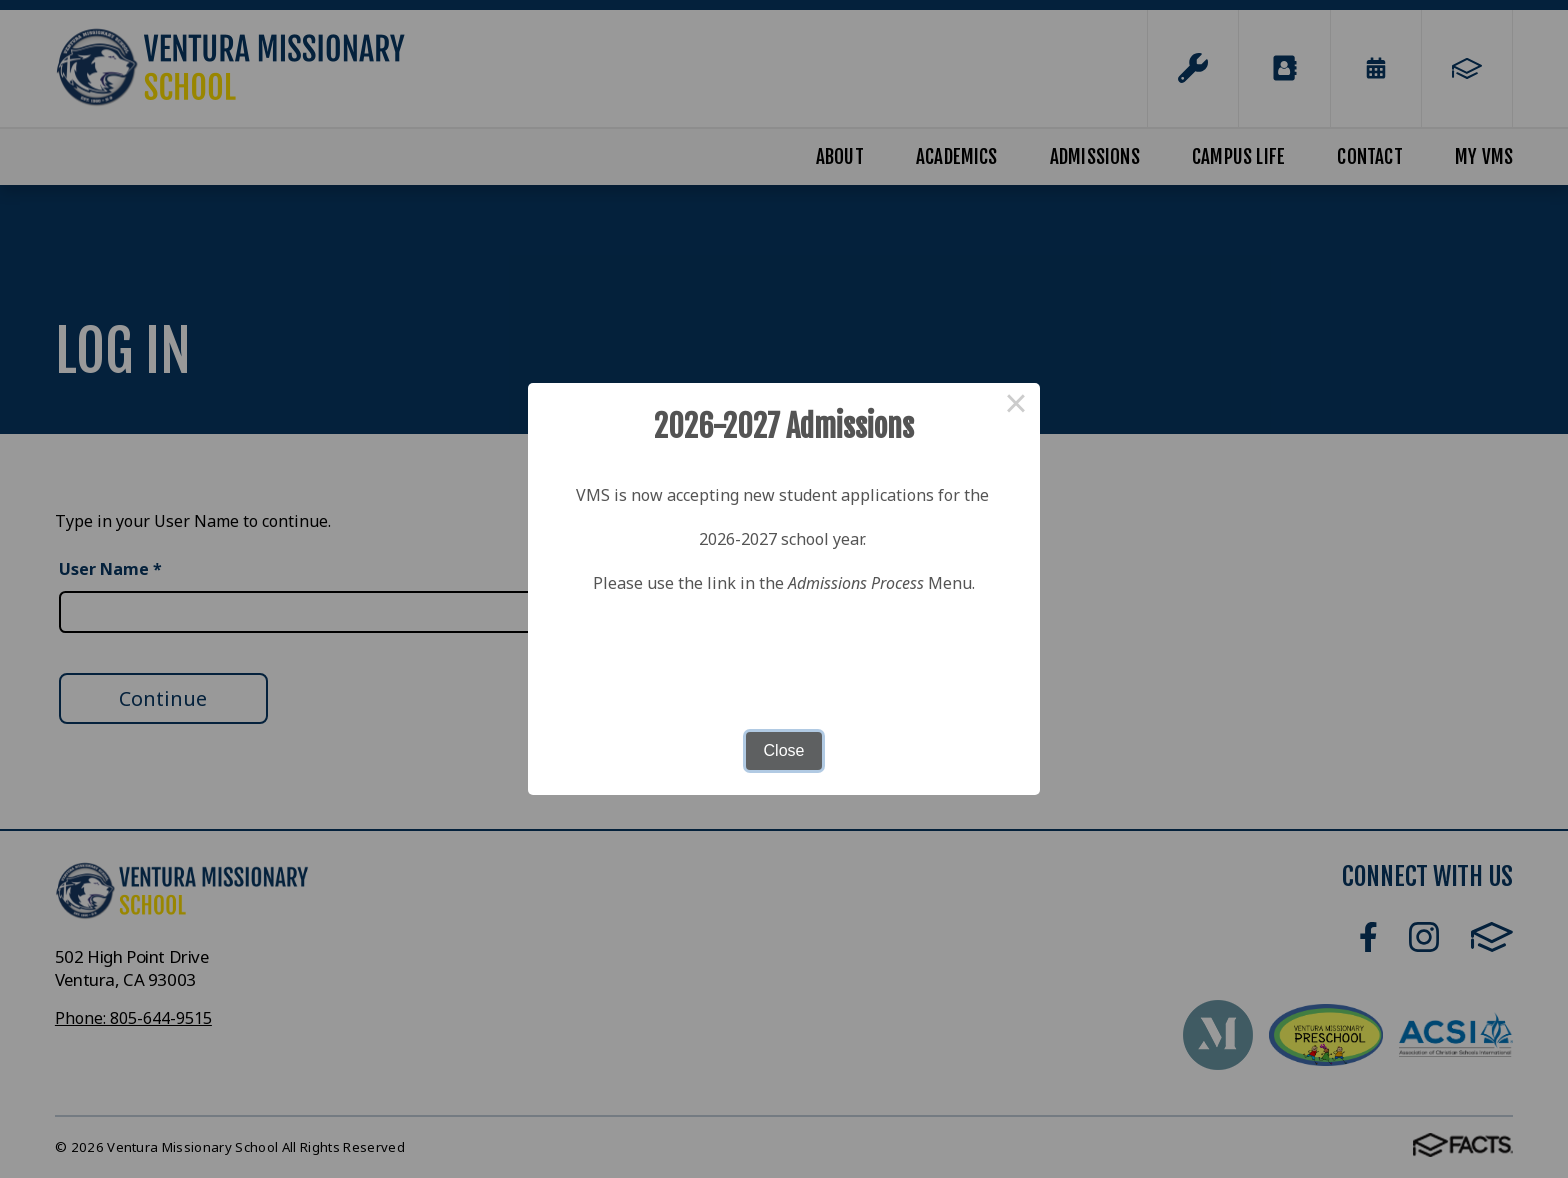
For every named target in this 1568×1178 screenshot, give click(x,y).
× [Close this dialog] (1016, 407)
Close (784, 750)
